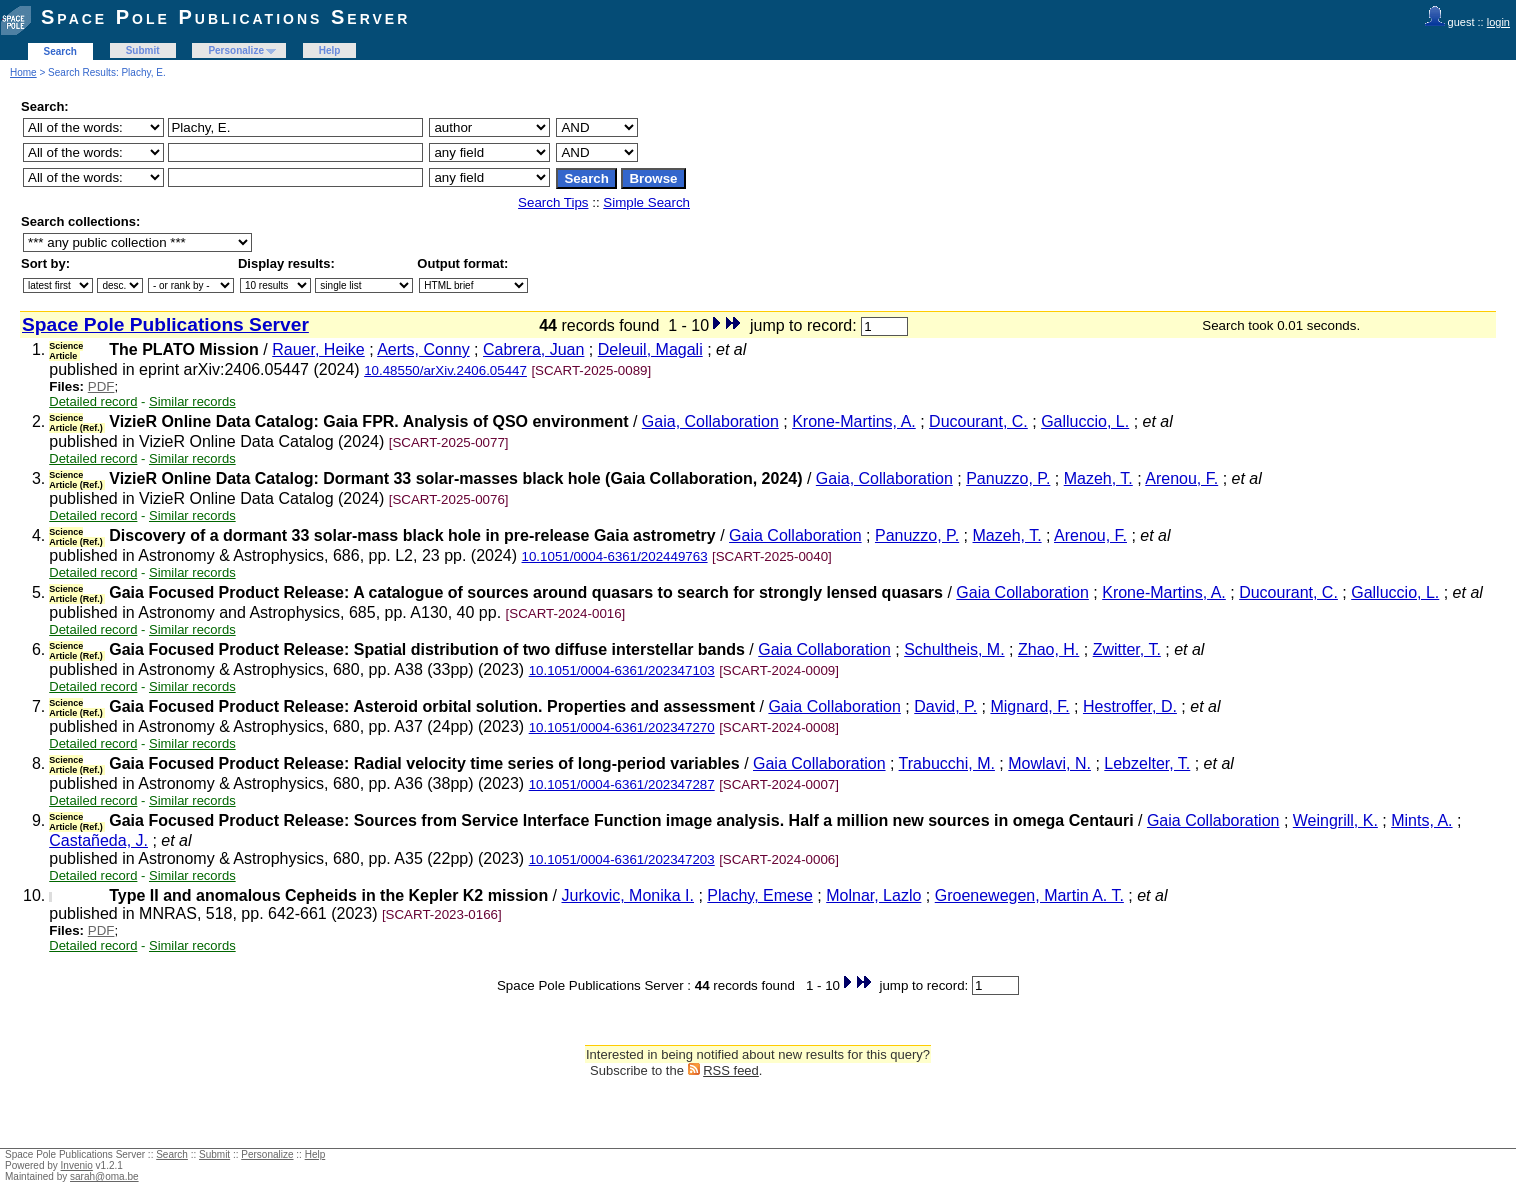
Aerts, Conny (423, 349)
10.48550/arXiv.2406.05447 (445, 370)
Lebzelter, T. (1147, 763)
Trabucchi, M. (947, 763)
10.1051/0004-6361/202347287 (622, 784)
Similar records (192, 401)
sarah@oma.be (104, 1176)
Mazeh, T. (1098, 478)
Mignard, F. (1029, 706)
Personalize (236, 50)
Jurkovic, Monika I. (628, 895)
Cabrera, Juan (533, 349)
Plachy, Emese (760, 895)
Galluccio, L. (1085, 421)
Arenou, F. (1181, 478)
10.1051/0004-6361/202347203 (622, 859)
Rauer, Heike (318, 349)
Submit (143, 50)
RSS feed (731, 1070)
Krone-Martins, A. (854, 421)
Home (23, 72)
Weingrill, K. (1335, 820)
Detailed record (93, 401)
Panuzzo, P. (1008, 478)
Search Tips (553, 202)
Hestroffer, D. (1130, 706)
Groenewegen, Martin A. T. (1029, 895)
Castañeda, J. (98, 840)
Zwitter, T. (1127, 649)
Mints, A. (1421, 820)
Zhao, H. (1048, 649)
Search (60, 51)
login (1498, 22)
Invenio (77, 1165)
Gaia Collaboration (795, 535)
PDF (101, 386)
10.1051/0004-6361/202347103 (622, 670)
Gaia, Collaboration (710, 421)
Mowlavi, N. (1049, 763)
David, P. (945, 706)
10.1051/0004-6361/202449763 (615, 556)
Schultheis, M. (954, 649)
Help (330, 50)
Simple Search (646, 202)
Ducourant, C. (978, 421)
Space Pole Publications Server (225, 17)
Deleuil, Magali (650, 349)
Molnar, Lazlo (873, 895)
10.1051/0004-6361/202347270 (622, 727)
